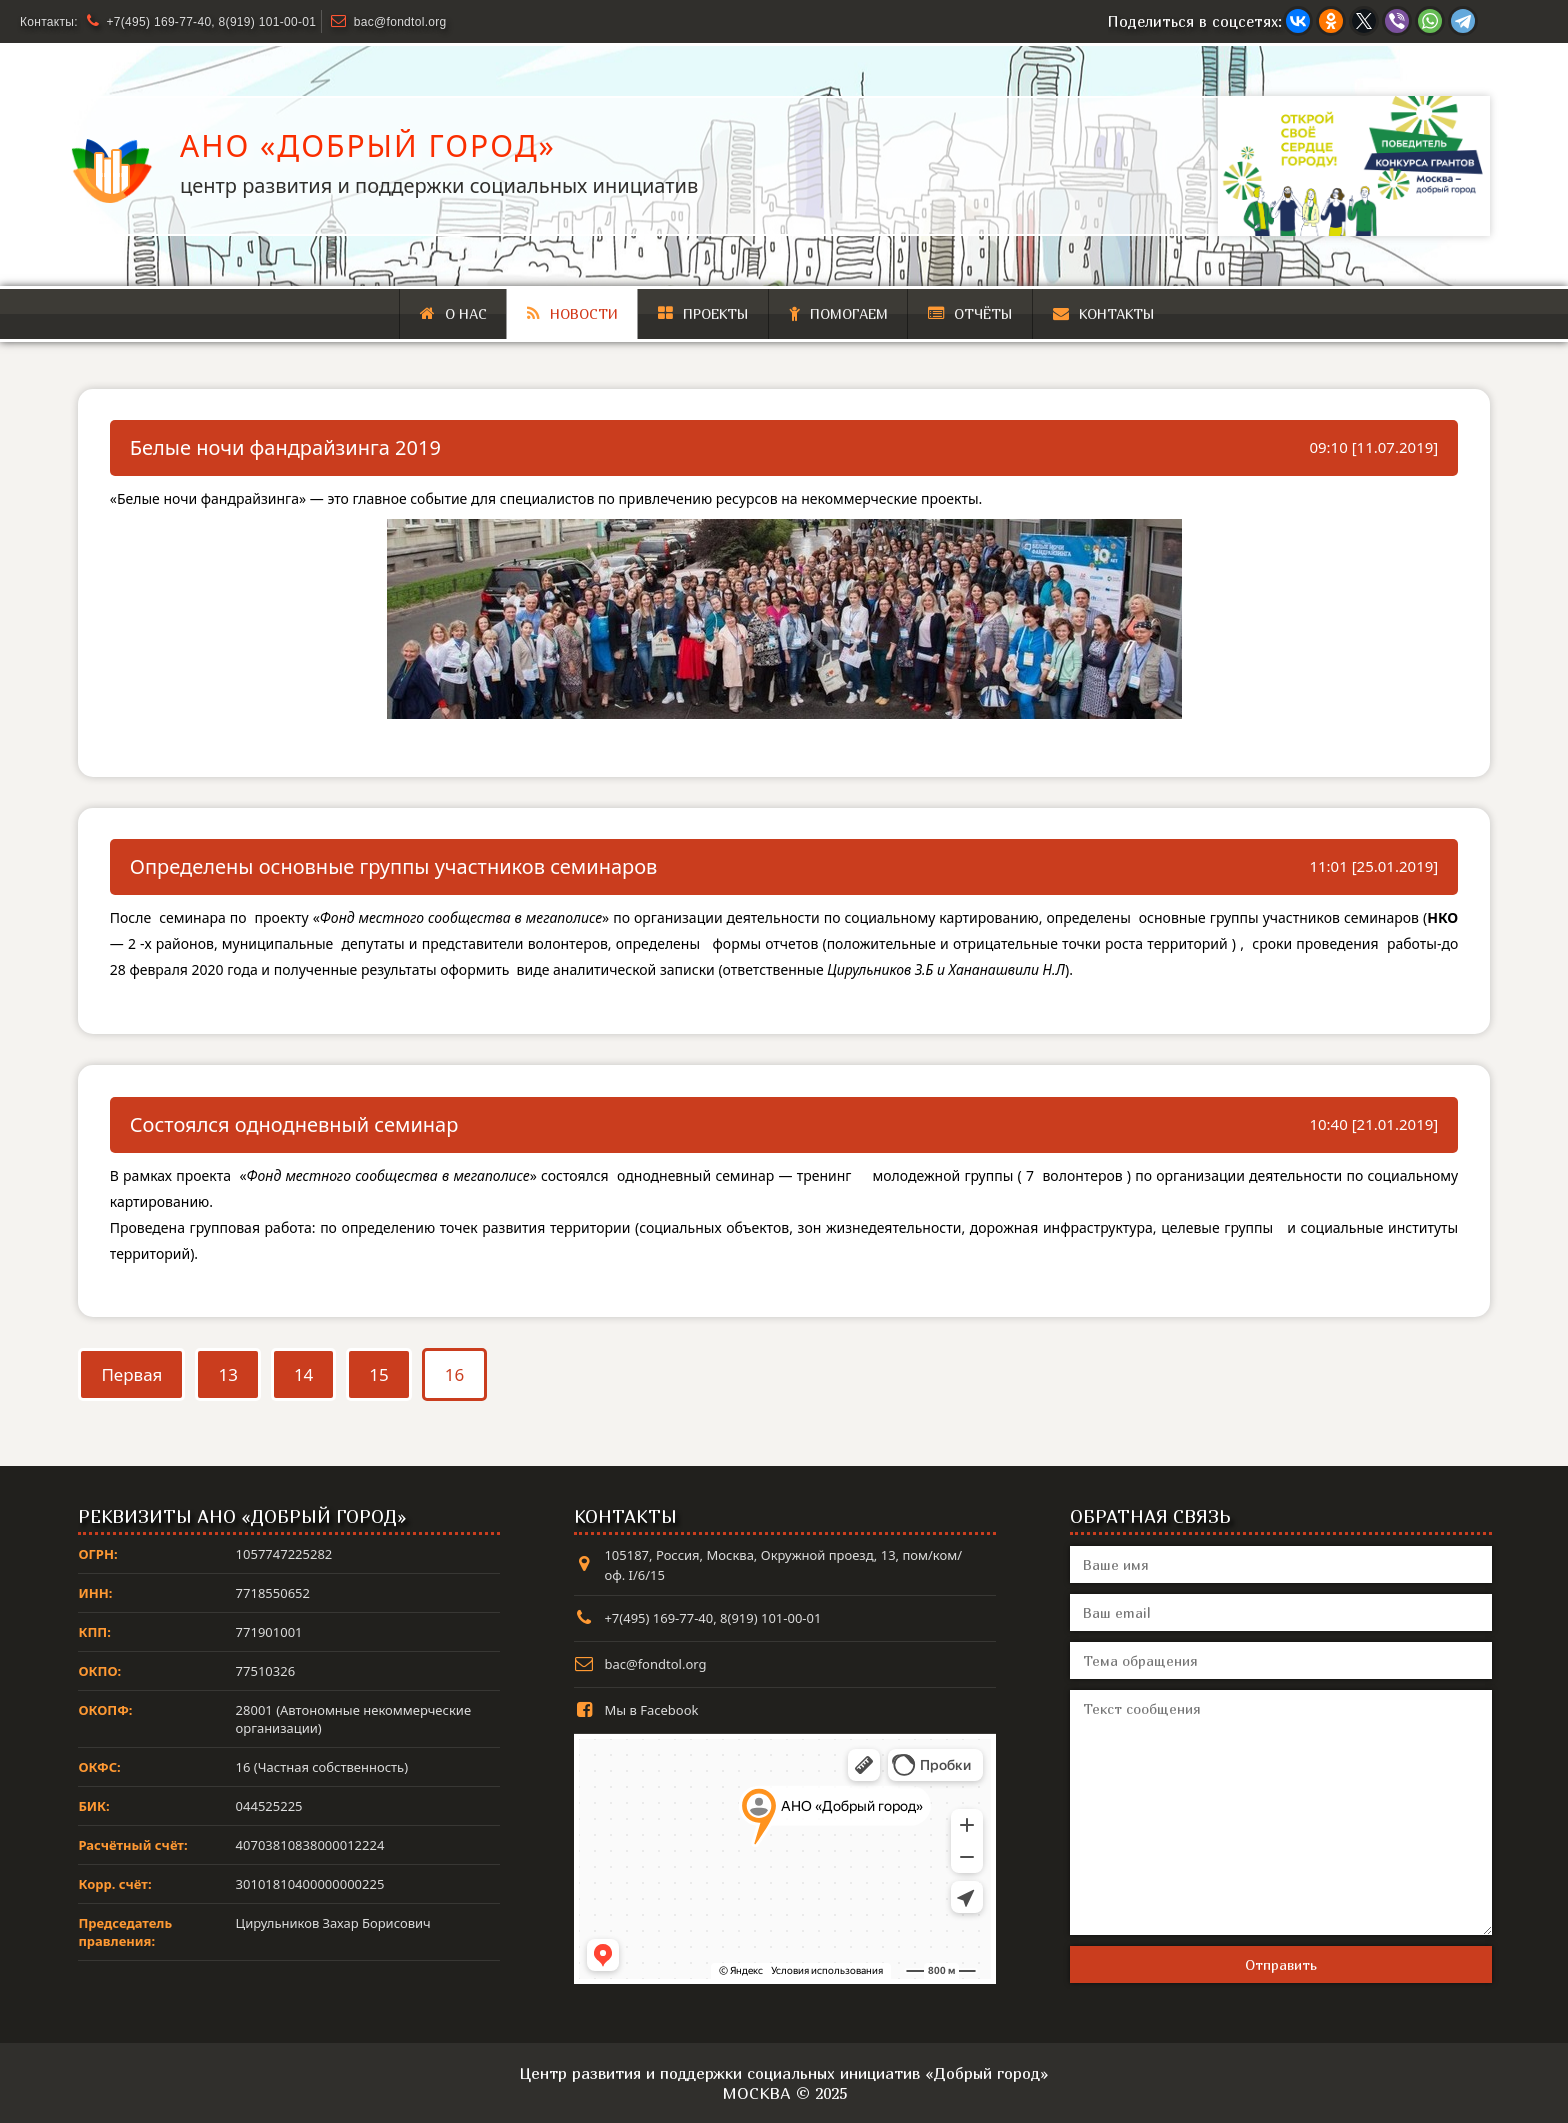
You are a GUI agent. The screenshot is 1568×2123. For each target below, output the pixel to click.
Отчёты (970, 313)
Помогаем (838, 313)
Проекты (703, 313)
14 (303, 1374)
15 (378, 1374)
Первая (131, 1374)
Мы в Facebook (651, 1710)
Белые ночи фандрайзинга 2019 (285, 447)
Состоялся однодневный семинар (294, 1124)
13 (227, 1374)
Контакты (1104, 313)
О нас (453, 313)
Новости (572, 313)
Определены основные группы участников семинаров (394, 866)
